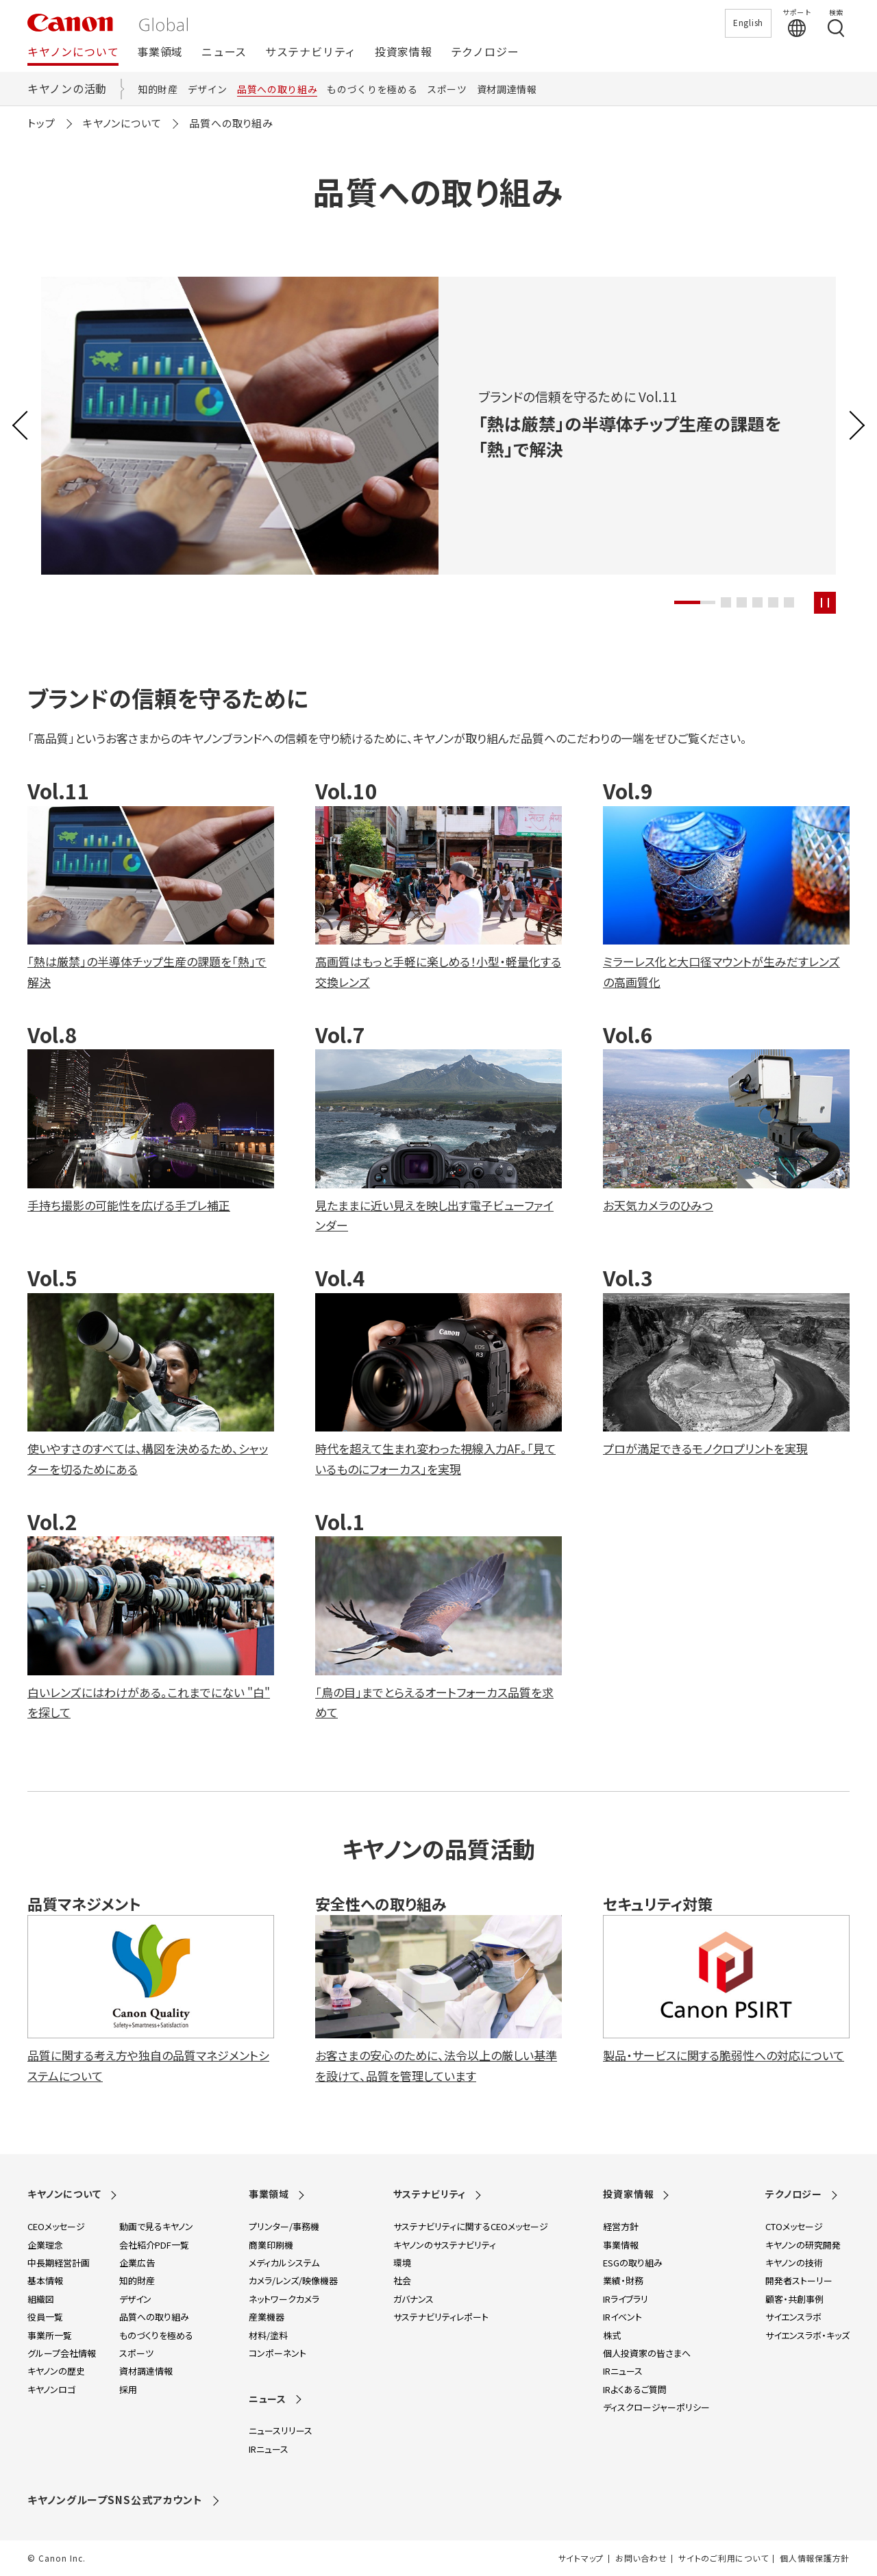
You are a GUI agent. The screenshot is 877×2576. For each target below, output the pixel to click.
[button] (694, 602)
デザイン (208, 89)
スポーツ (447, 89)
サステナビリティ (310, 52)
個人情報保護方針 (815, 2558)
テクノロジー (485, 52)
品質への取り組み (277, 89)
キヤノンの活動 (67, 88)
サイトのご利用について (723, 2558)
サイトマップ (581, 2558)
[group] (438, 426)
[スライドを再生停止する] (825, 603)
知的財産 (158, 89)
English (748, 22)
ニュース (224, 52)
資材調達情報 (507, 89)
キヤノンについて (73, 52)
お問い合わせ (641, 2558)
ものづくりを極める (372, 89)
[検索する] (836, 22)
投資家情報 (403, 52)
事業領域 (160, 52)
